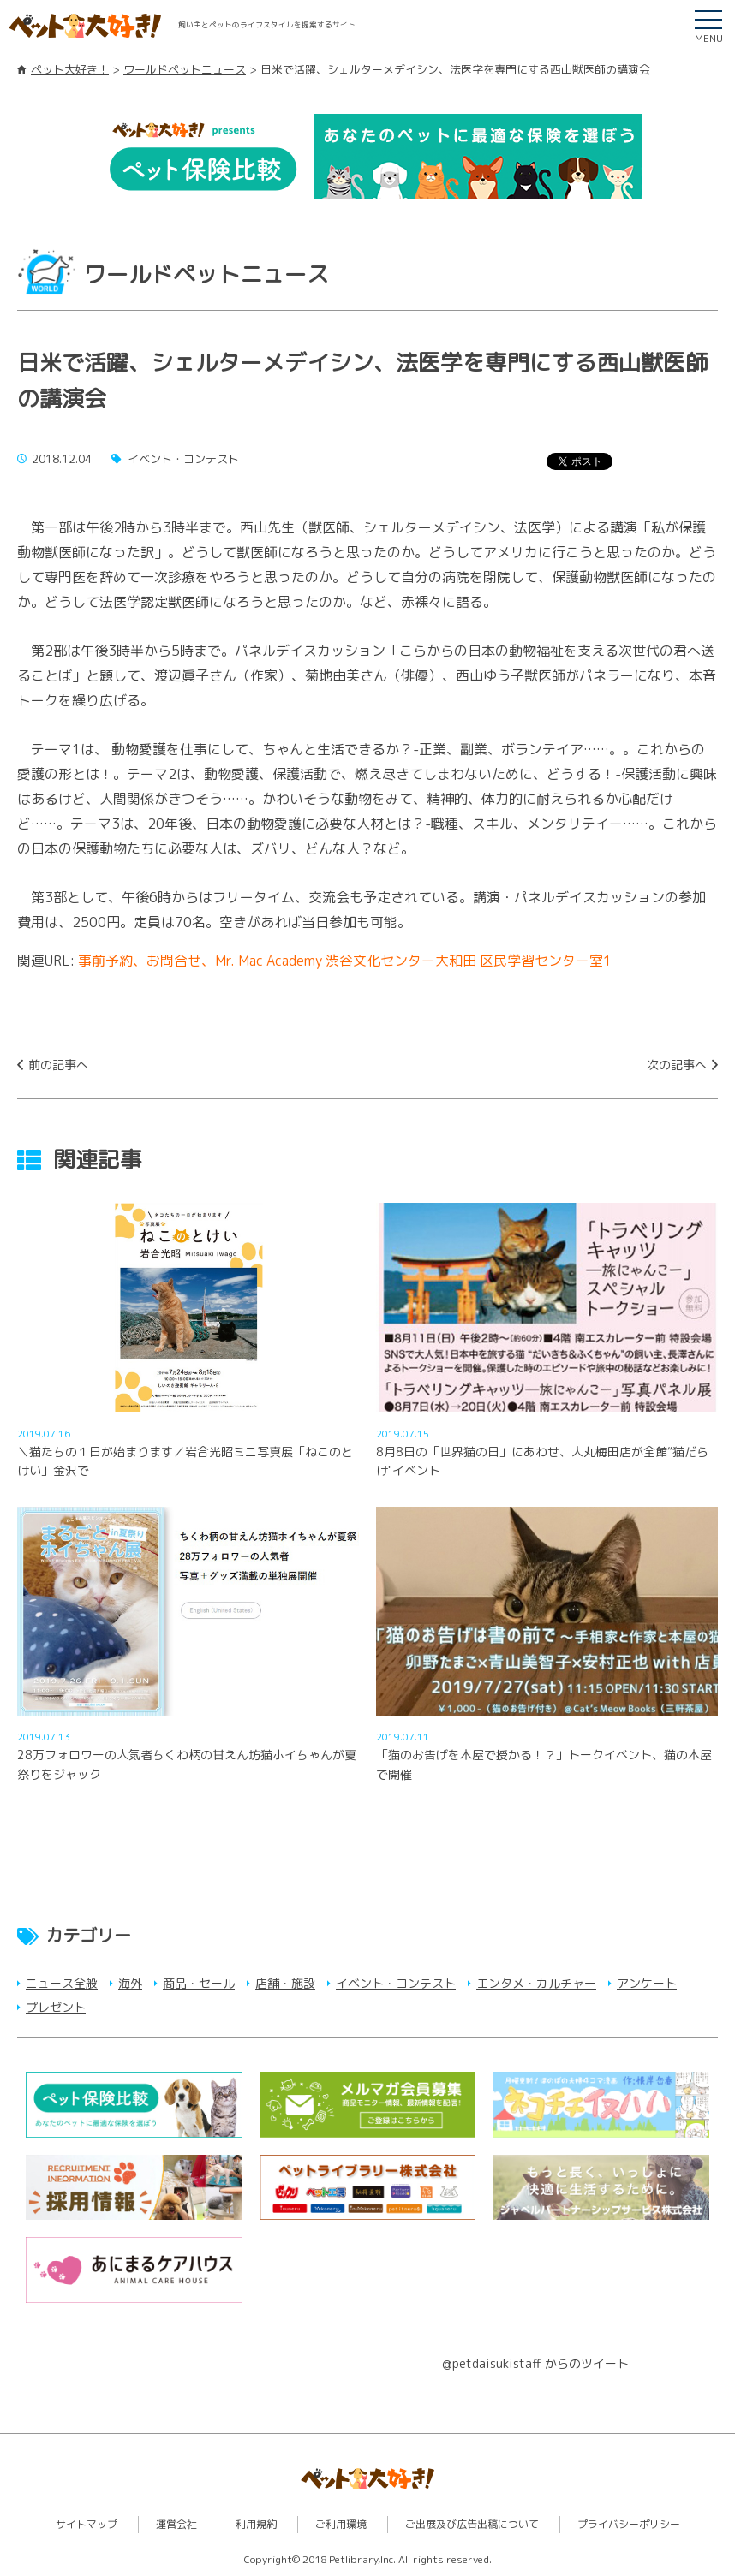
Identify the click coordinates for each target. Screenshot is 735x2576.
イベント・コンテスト (396, 1983)
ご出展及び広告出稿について (472, 2524)
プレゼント (56, 2007)
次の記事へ (677, 1064)
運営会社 (176, 2524)
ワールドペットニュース (184, 69)
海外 (130, 1983)
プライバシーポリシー (628, 2524)
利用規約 (256, 2524)
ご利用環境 (341, 2524)
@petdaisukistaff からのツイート (535, 2363)
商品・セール (199, 1983)
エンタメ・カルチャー (536, 1983)
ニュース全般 (62, 1983)
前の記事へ (58, 1064)
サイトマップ (86, 2524)
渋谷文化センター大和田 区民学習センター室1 (469, 960)
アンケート (647, 1983)
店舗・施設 (285, 1983)
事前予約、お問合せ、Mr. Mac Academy (200, 960)
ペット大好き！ (70, 69)
